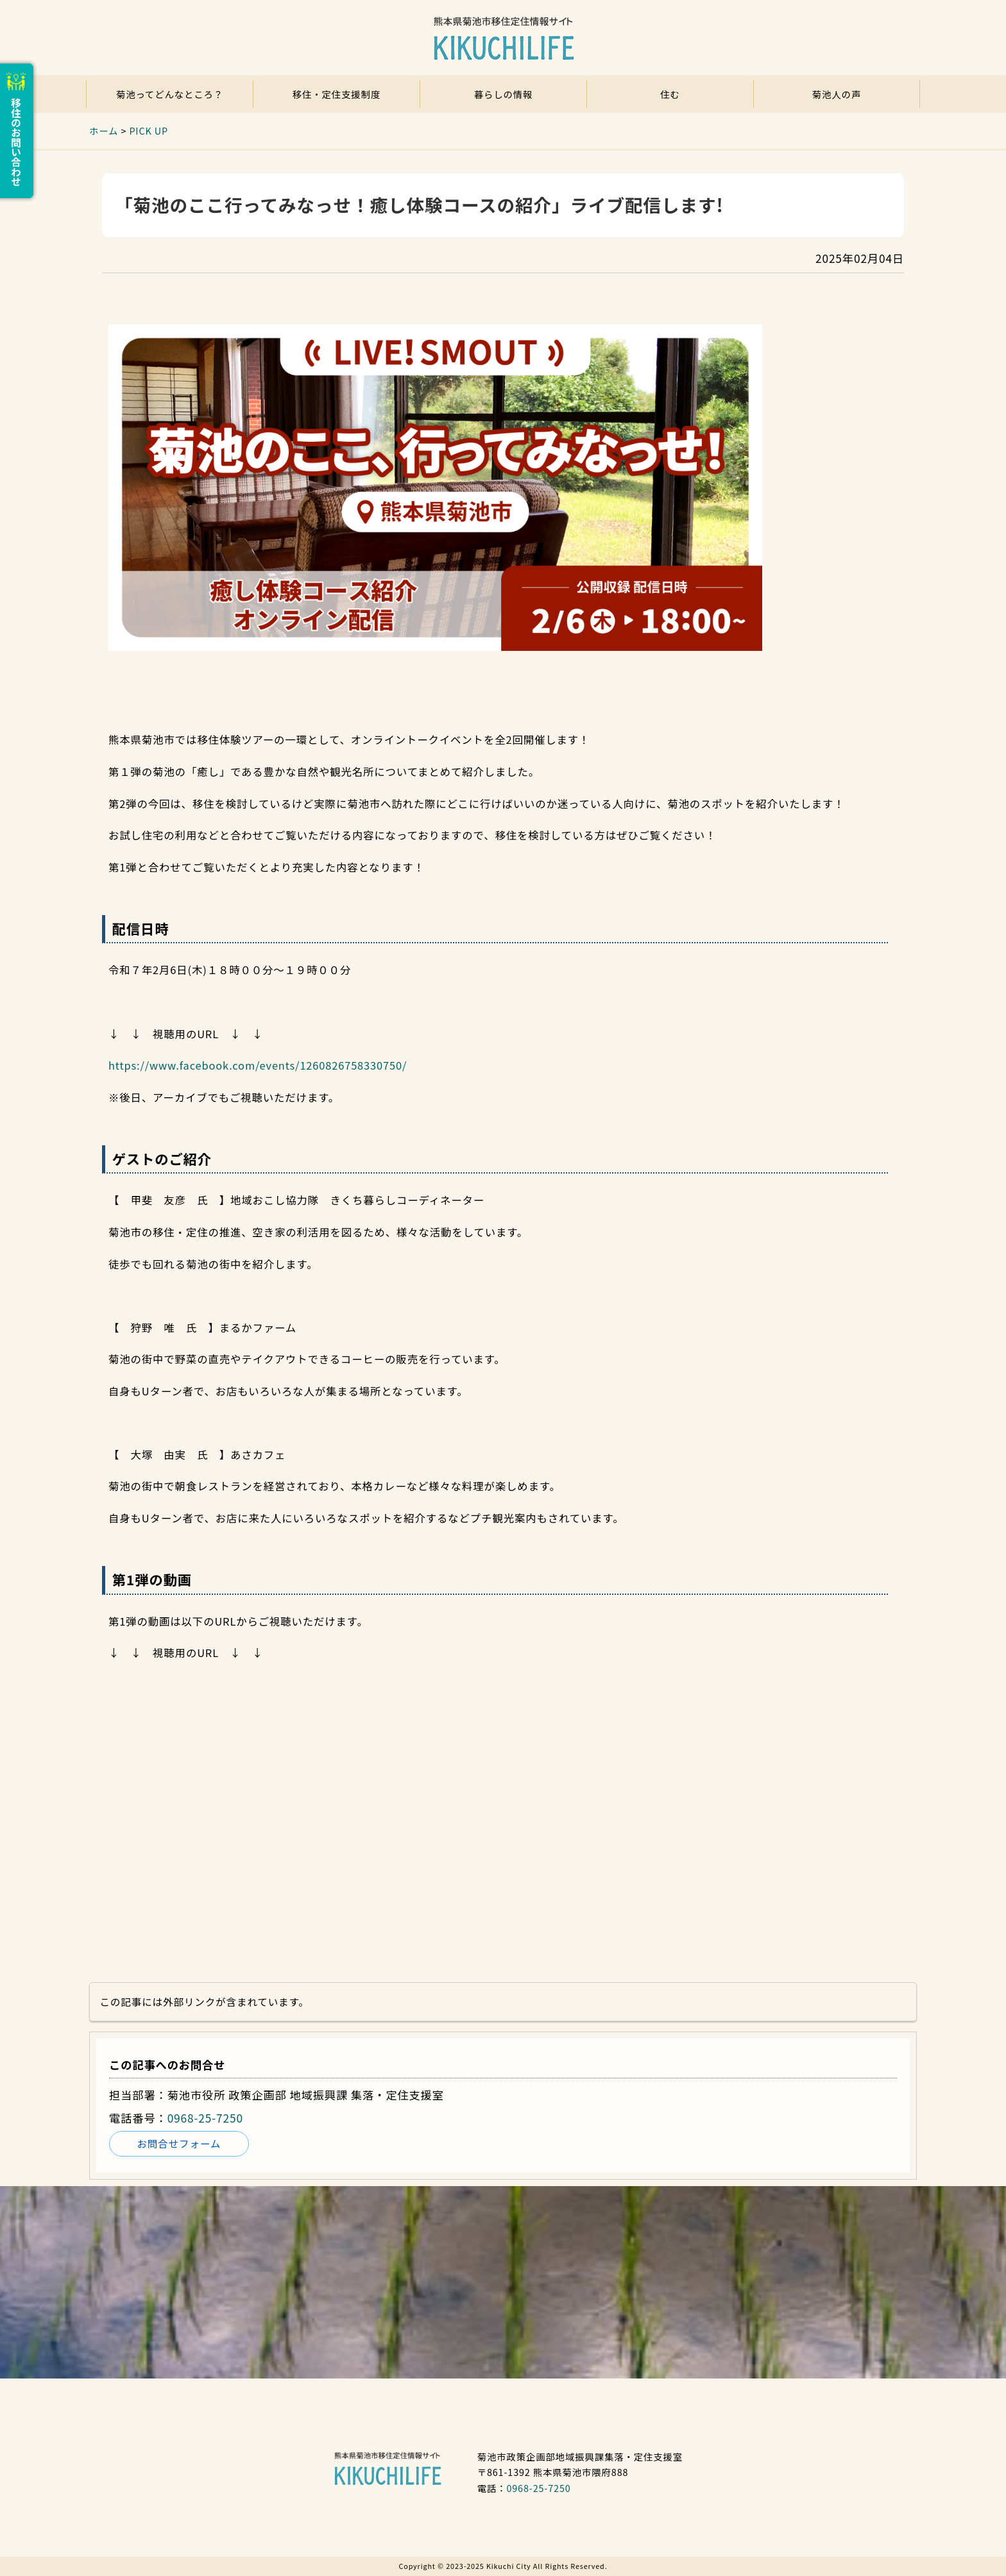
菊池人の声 (836, 94)
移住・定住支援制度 (336, 94)
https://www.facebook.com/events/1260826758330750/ (257, 1065)
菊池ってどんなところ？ (169, 94)
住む (670, 94)
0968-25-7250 (205, 2118)
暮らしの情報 (503, 94)
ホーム (103, 130)
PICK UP (148, 130)
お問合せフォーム (179, 2143)
